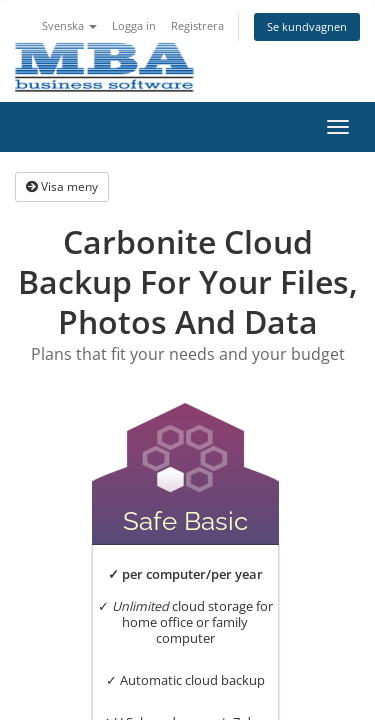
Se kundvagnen (307, 26)
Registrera (197, 25)
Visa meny (62, 186)
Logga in (134, 25)
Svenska (69, 25)
